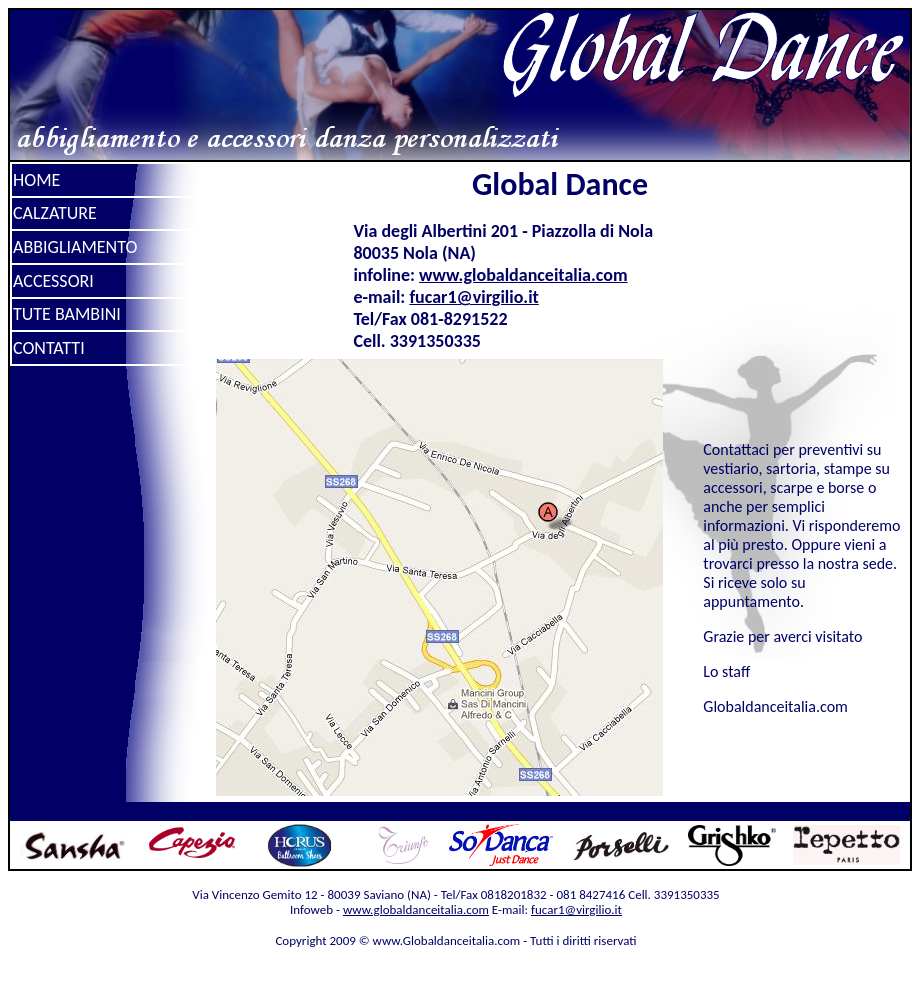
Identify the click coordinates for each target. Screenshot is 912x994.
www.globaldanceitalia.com (523, 275)
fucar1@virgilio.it (473, 297)
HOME (36, 180)
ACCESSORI (53, 281)
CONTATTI (49, 348)
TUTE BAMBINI (67, 314)
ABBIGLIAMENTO (75, 247)
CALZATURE (55, 213)
